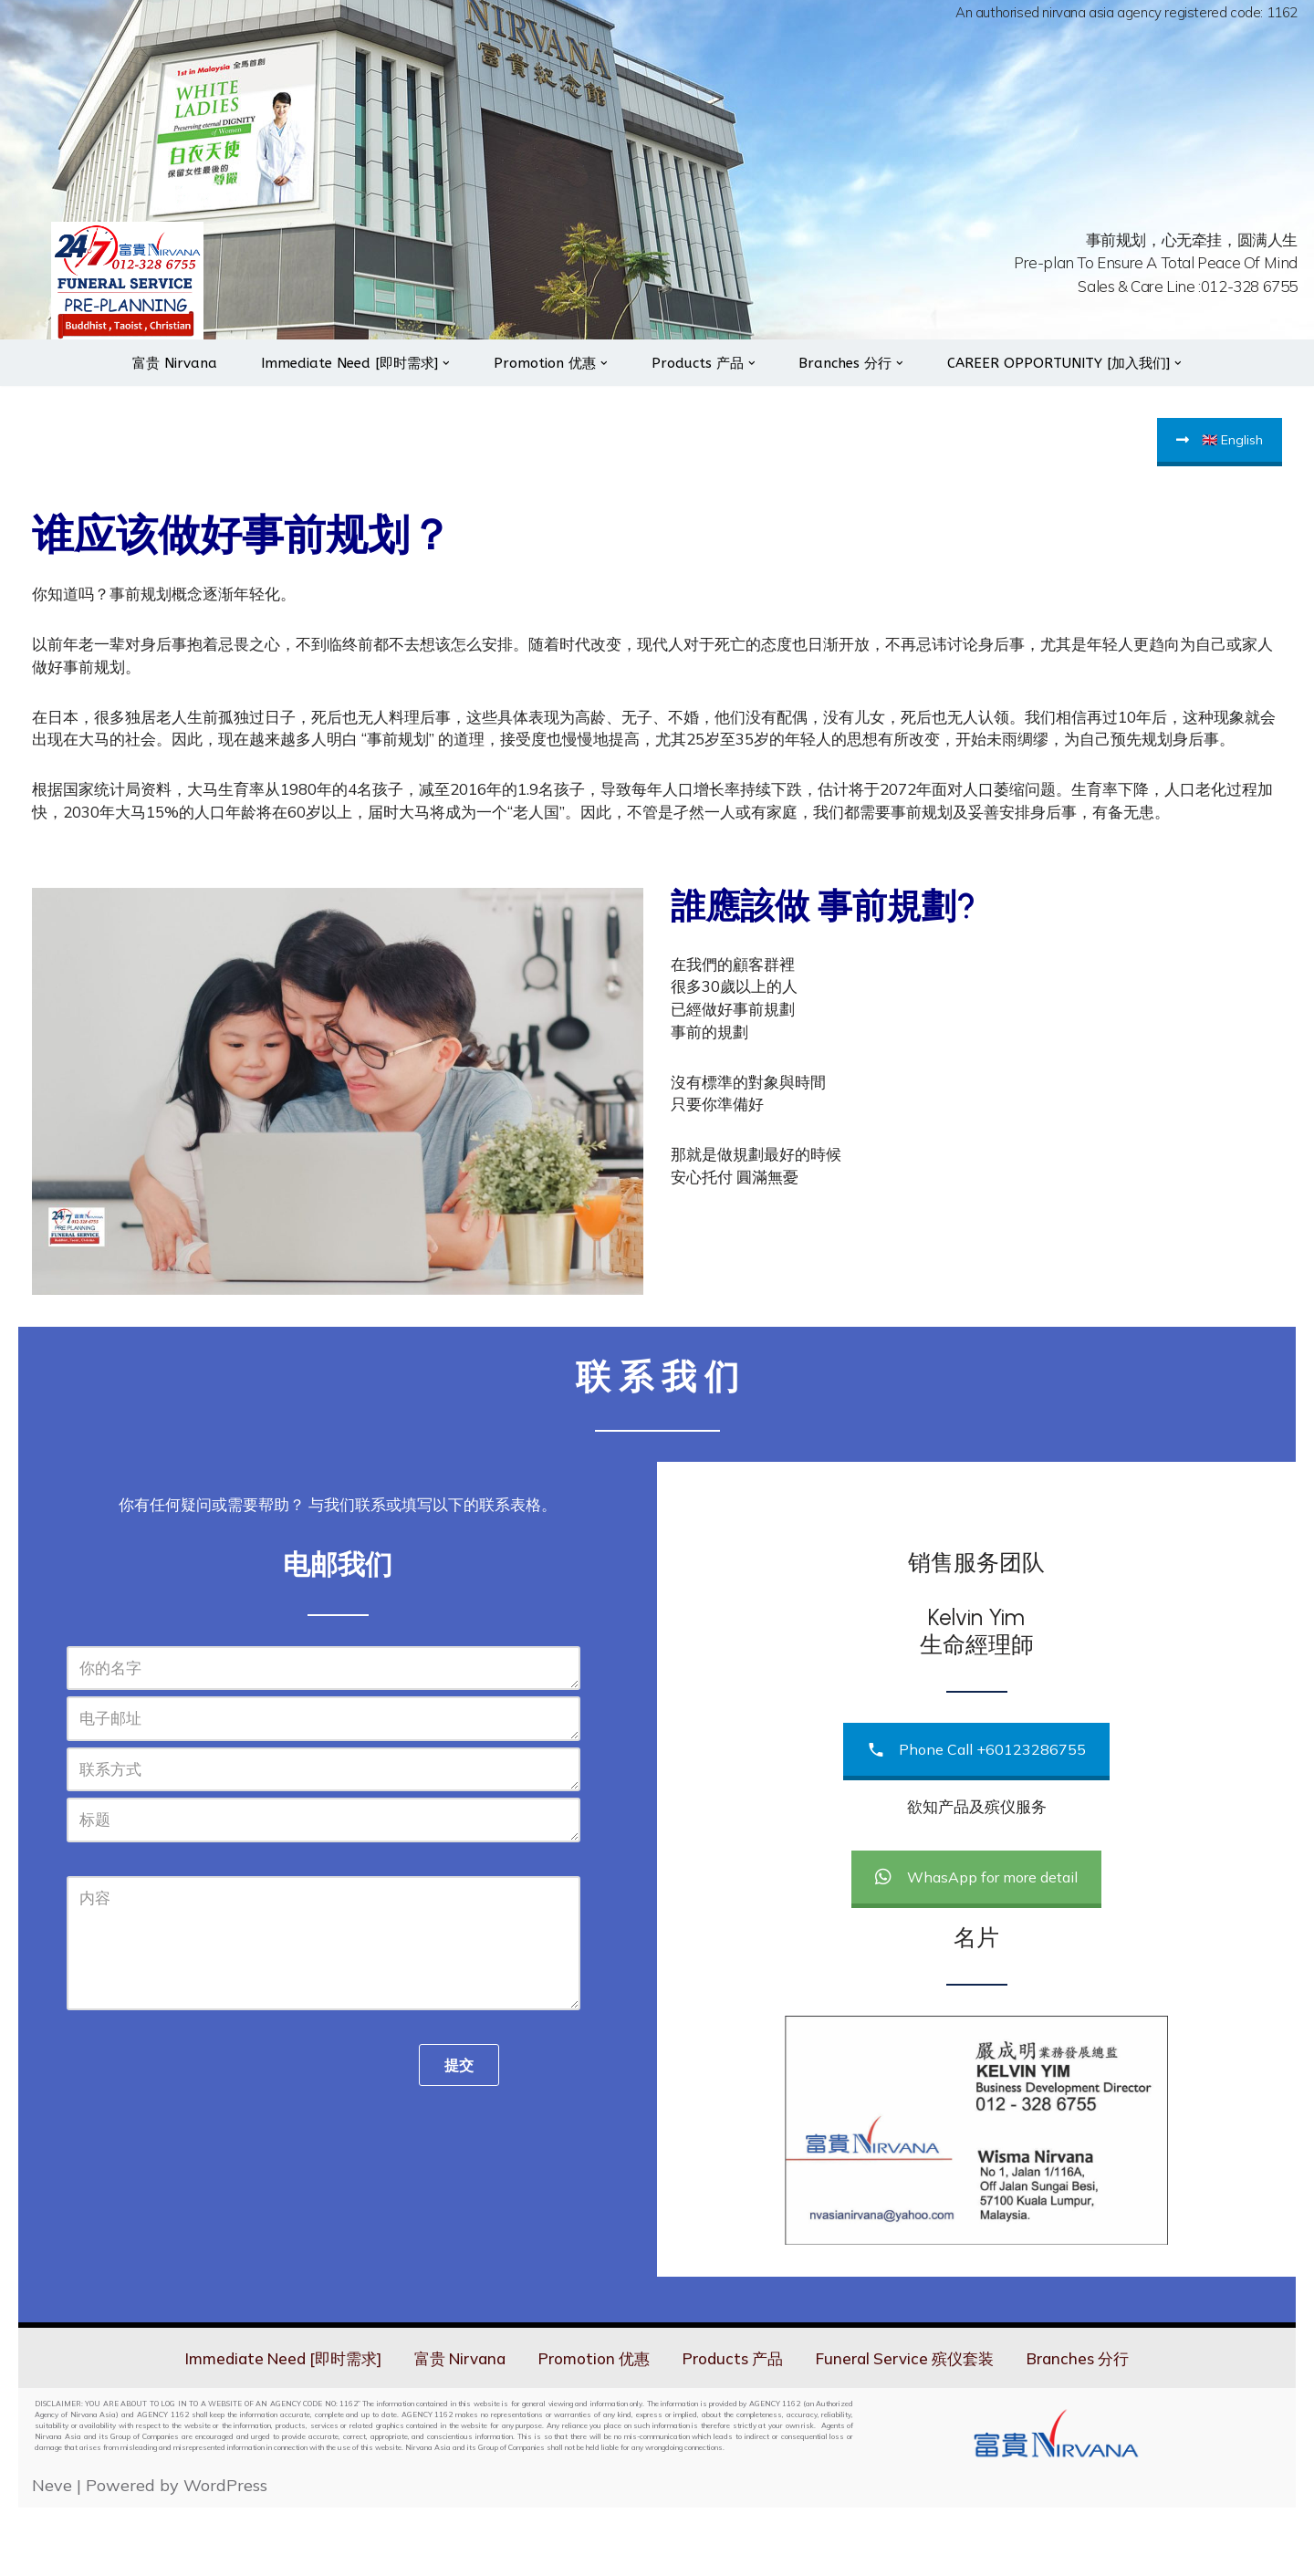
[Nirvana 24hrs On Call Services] (127, 292)
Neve (52, 2553)
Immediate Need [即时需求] (267, 2425)
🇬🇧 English (1219, 460)
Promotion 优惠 (594, 2425)
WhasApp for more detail (976, 1945)
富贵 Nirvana (156, 382)
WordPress (225, 2553)
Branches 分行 (1098, 2425)
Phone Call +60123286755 (976, 1818)
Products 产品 (738, 2425)
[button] (439, 382)
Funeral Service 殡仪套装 (917, 2425)
